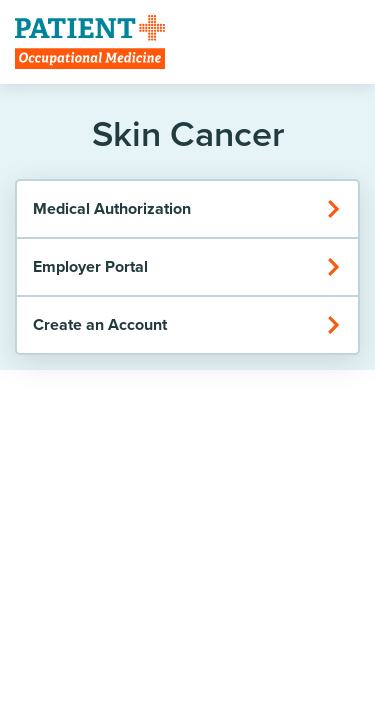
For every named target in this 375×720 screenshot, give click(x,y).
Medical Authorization (187, 208)
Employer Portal (187, 266)
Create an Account (187, 324)
